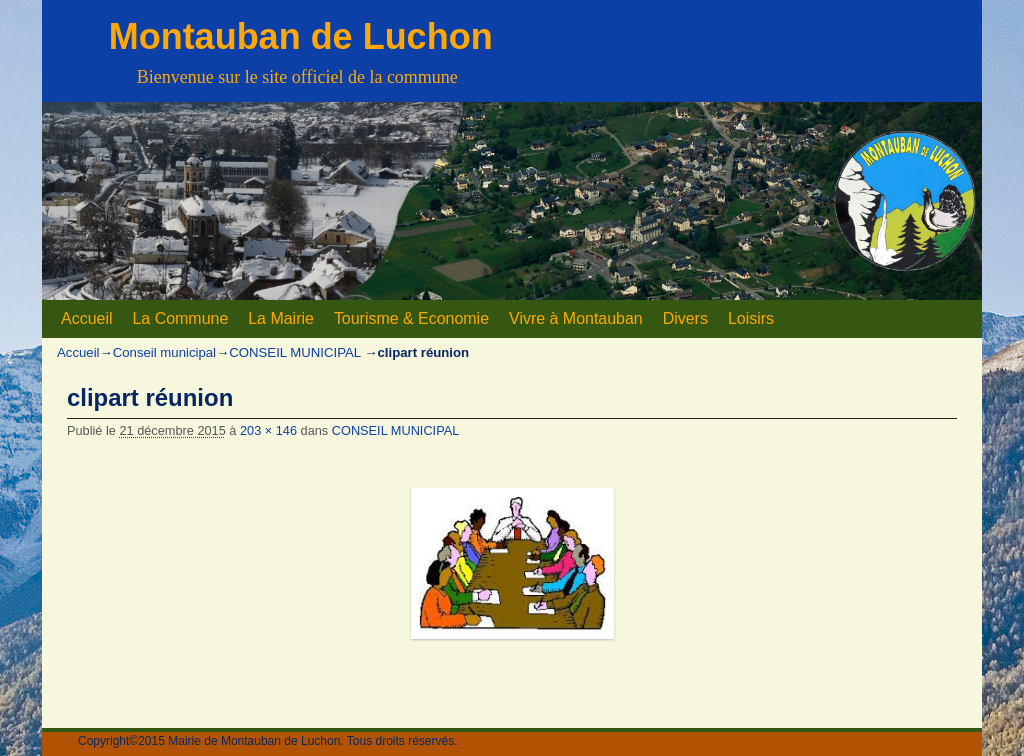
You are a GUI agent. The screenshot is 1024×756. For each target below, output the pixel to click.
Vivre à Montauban (576, 318)
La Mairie (281, 318)
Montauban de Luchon (301, 36)
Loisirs (751, 318)
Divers (685, 318)
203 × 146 (268, 430)
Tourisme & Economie (411, 318)
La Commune (180, 318)
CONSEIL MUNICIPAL (294, 352)
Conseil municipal (164, 352)
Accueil (86, 318)
